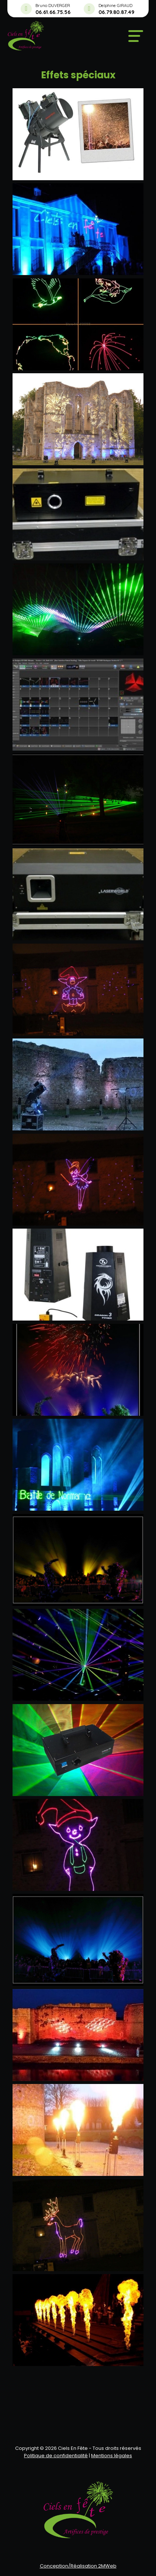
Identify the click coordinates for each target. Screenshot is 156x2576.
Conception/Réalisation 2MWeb (78, 2565)
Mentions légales (111, 2455)
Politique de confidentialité (56, 2455)
